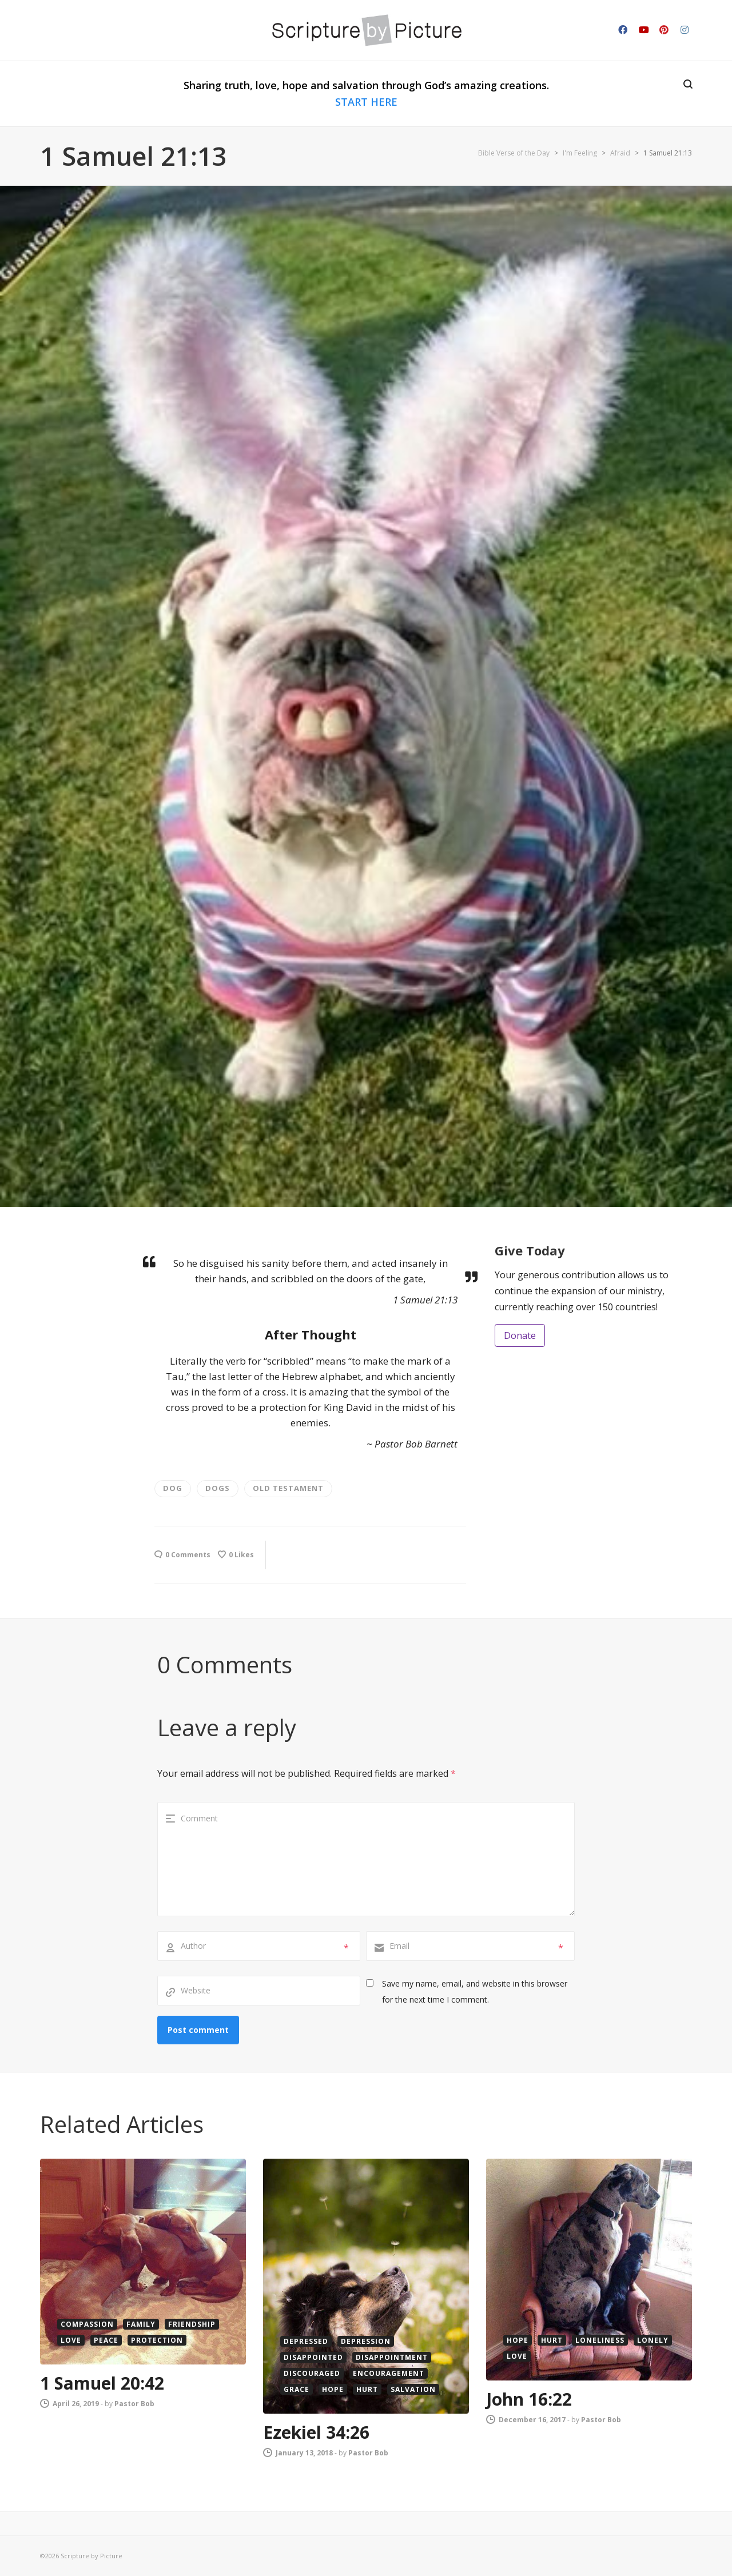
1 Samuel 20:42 (102, 2383)
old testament (288, 1488)
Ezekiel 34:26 (316, 2432)
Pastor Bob (134, 2403)
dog (172, 1488)
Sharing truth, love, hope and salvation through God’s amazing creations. (366, 93)
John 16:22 (529, 2399)
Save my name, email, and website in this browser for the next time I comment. (474, 1991)
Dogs (217, 1488)
